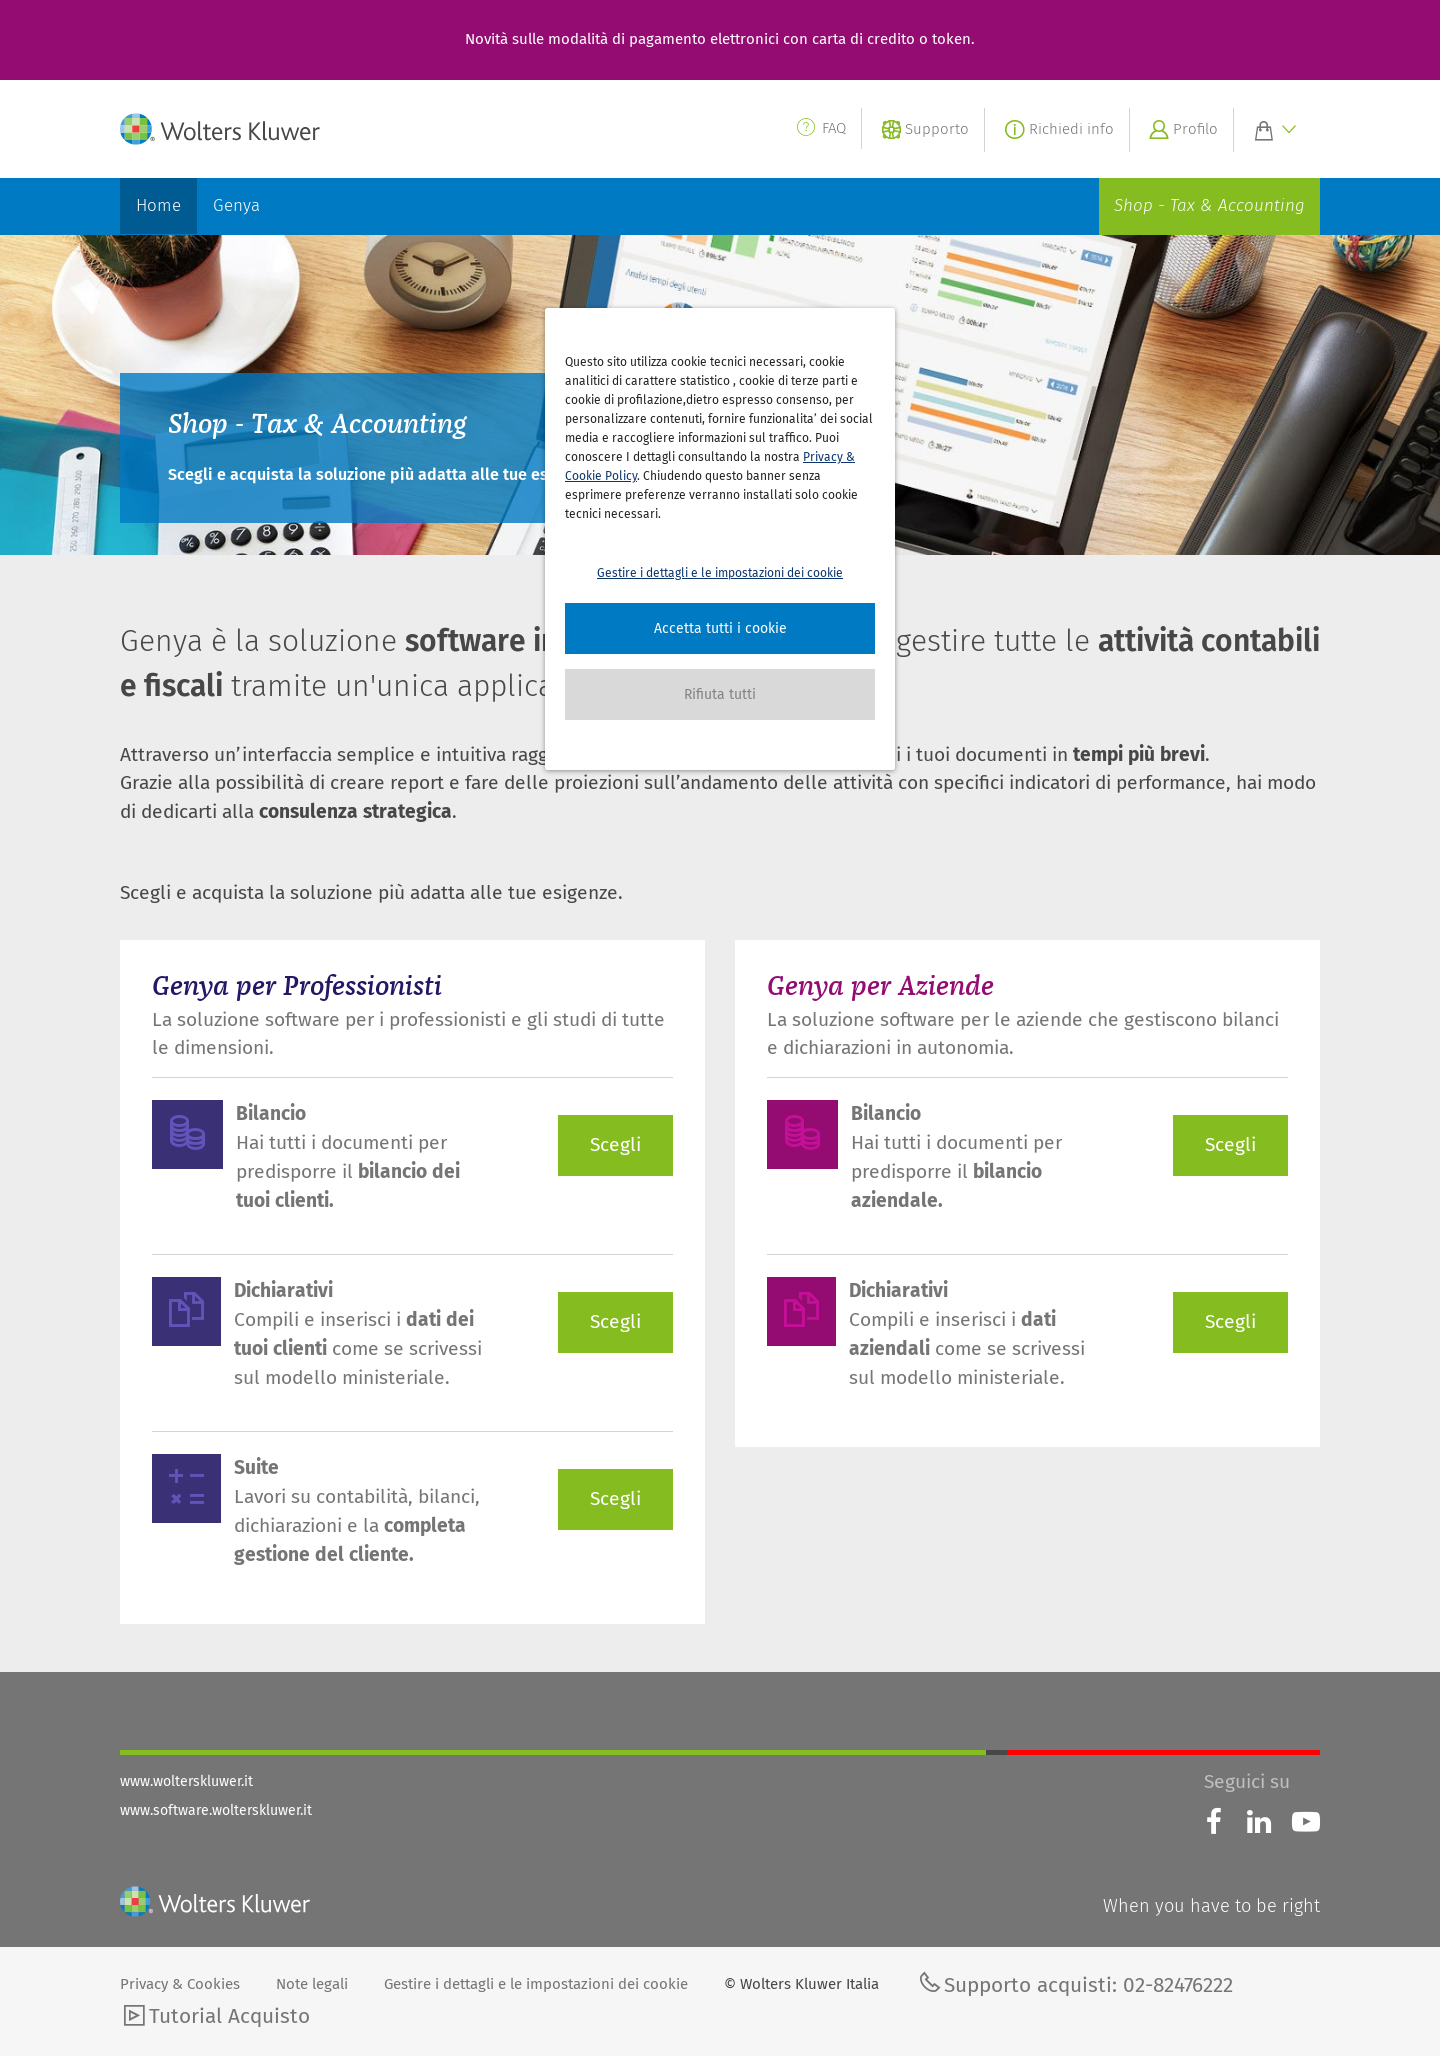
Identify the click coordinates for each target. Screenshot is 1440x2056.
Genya (236, 205)
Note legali (312, 1984)
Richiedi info (1057, 132)
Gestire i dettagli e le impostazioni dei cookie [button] (720, 573)
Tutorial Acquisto (215, 2018)
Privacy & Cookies (182, 1984)
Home (158, 205)
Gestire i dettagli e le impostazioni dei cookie (538, 1984)
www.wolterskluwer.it (186, 1781)
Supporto (923, 132)
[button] (720, 628)
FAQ (820, 128)
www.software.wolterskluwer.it (216, 1810)
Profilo (1181, 132)
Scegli (615, 1144)
